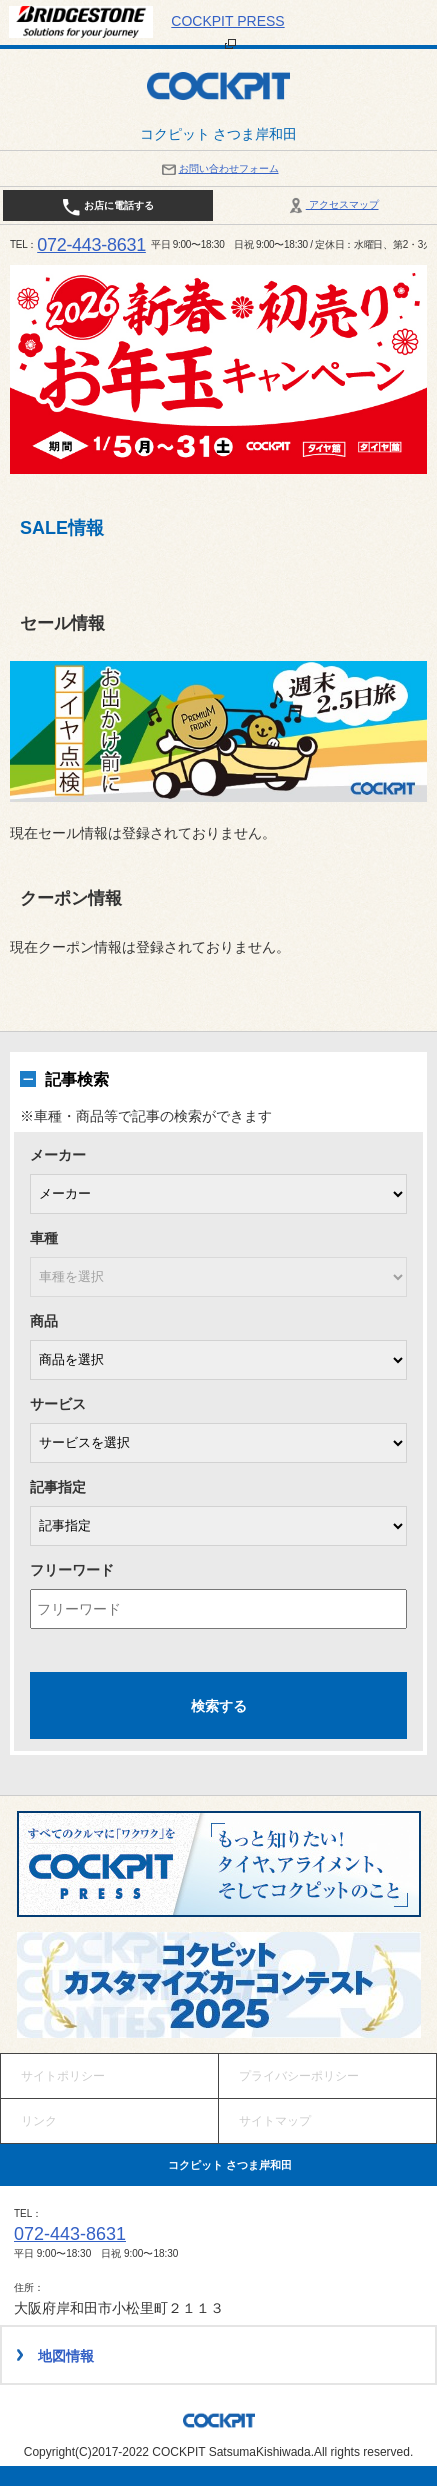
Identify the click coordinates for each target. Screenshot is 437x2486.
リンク (39, 2121)
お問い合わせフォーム (219, 168)
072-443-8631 (91, 245)
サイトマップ (275, 2121)
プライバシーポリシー (299, 2076)
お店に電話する (107, 207)
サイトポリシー (63, 2076)
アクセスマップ (332, 204)
